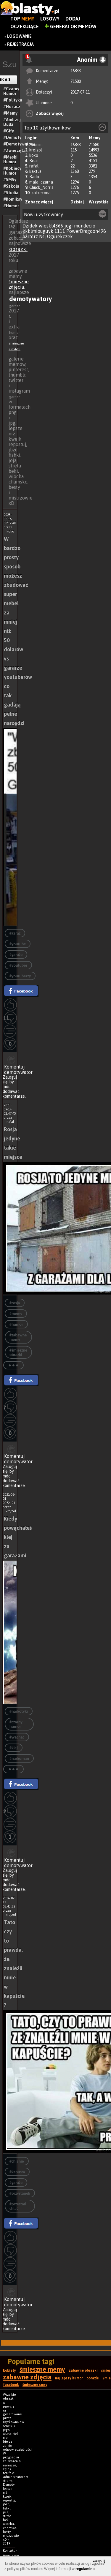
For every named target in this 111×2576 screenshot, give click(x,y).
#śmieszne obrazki (18, 1352)
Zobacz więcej (50, 113)
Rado (34, 176)
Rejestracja (20, 44)
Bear (33, 160)
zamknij (99, 2560)
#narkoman (19, 1758)
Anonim (36, 144)
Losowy (49, 18)
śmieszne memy (42, 2369)
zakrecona (41, 192)
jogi (69, 225)
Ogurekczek (60, 236)
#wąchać (16, 1737)
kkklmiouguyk (37, 231)
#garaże (15, 954)
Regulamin (11, 2556)
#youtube (17, 943)
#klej (13, 1747)
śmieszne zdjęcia (19, 284)
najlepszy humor (69, 2378)
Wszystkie (99, 202)
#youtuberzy (20, 976)
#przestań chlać (17, 2206)
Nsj (42, 236)
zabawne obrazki (83, 2370)
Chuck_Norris (41, 187)
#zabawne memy (18, 1337)
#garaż (14, 933)
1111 (59, 231)
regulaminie (85, 2569)
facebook (11, 2385)
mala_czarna (41, 182)
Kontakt (9, 2550)
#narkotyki (18, 1711)
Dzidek (30, 225)
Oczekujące (24, 26)
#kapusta (17, 2171)
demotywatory (30, 299)
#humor (16, 1324)
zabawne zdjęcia (27, 2377)
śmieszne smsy (34, 2385)
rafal (33, 166)
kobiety (9, 2370)
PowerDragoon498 (86, 231)
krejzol (35, 150)
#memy (15, 1313)
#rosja (14, 1303)
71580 (75, 81)
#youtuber (18, 965)
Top (22, 18)
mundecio (84, 225)
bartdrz (30, 236)
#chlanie (16, 2161)
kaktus (35, 171)
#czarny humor (15, 1724)
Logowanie (19, 36)
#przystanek (19, 2193)
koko (33, 155)
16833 (75, 70)
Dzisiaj (77, 202)
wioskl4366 (51, 225)
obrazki (18, 249)
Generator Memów (70, 26)
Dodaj (72, 18)
